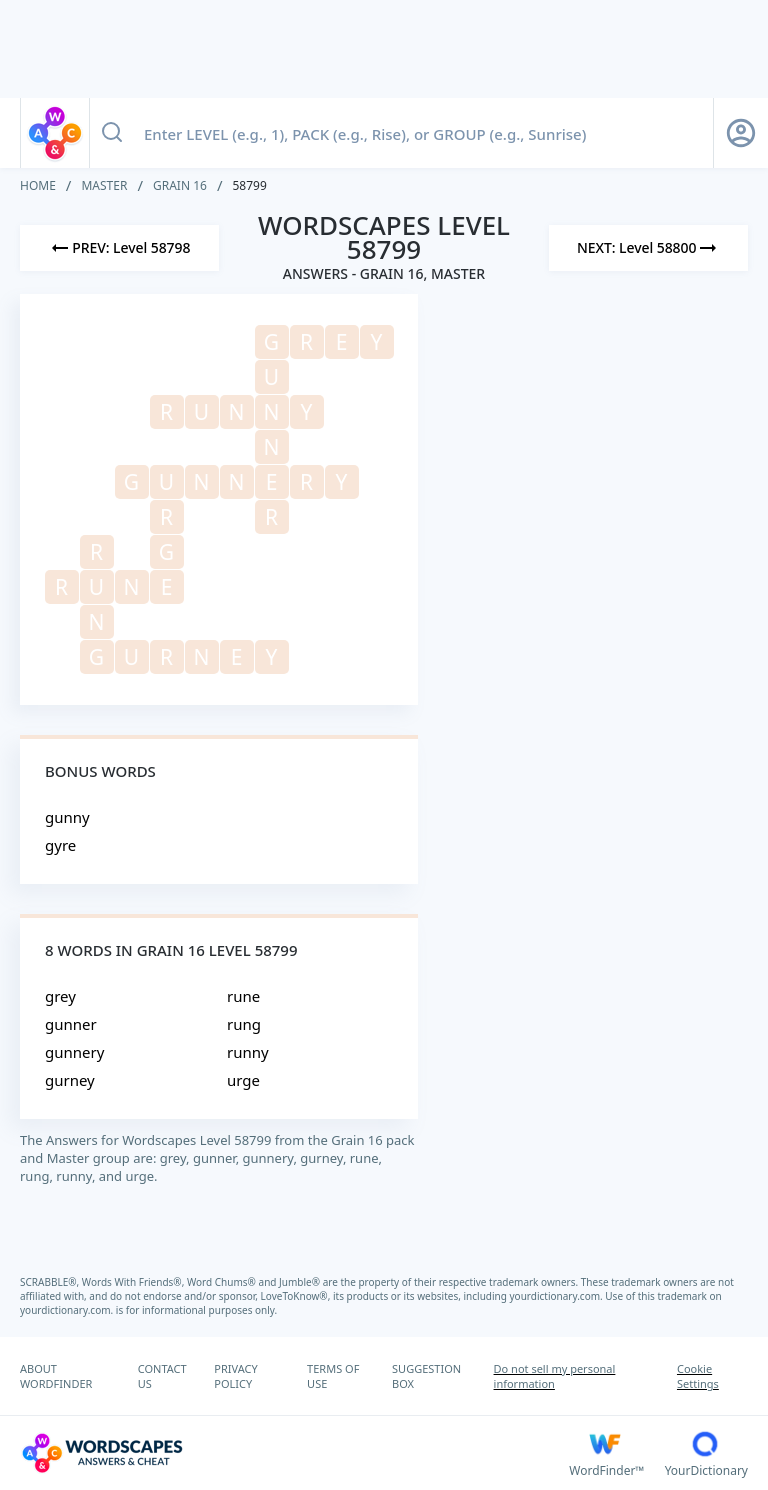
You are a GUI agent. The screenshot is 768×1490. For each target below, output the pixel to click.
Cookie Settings (698, 1376)
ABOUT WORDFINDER (56, 1376)
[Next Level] (648, 248)
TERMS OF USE (333, 1376)
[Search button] (112, 133)
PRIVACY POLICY (235, 1376)
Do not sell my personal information (555, 1376)
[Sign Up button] (741, 133)
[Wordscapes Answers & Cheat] (294, 1453)
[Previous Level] (119, 248)
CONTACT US (162, 1376)
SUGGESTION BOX (426, 1376)
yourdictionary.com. (558, 1296)
